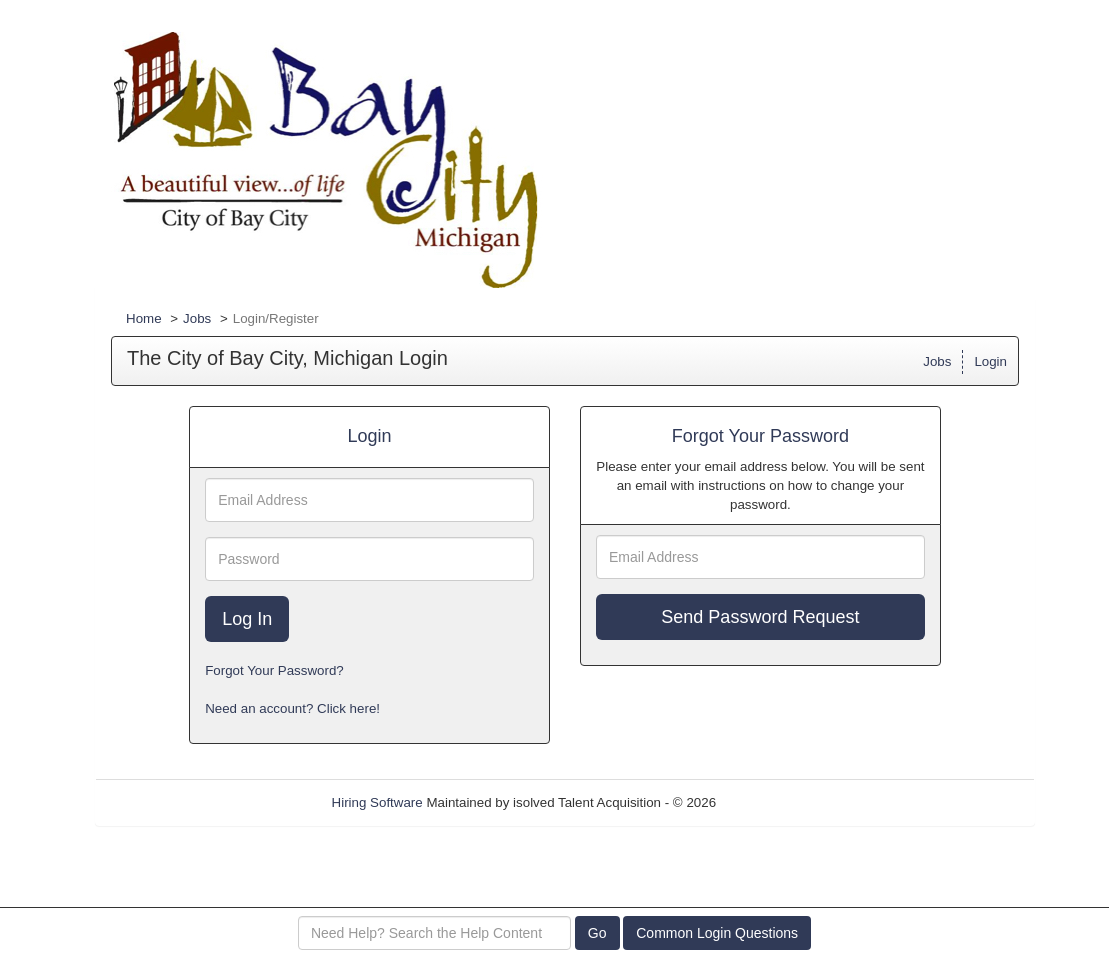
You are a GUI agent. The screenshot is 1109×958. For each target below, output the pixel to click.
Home (144, 318)
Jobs (197, 318)
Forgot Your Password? (274, 670)
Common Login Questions (717, 933)
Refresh (775, 802)
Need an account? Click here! (292, 708)
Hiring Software (377, 802)
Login (990, 361)
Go (597, 933)
